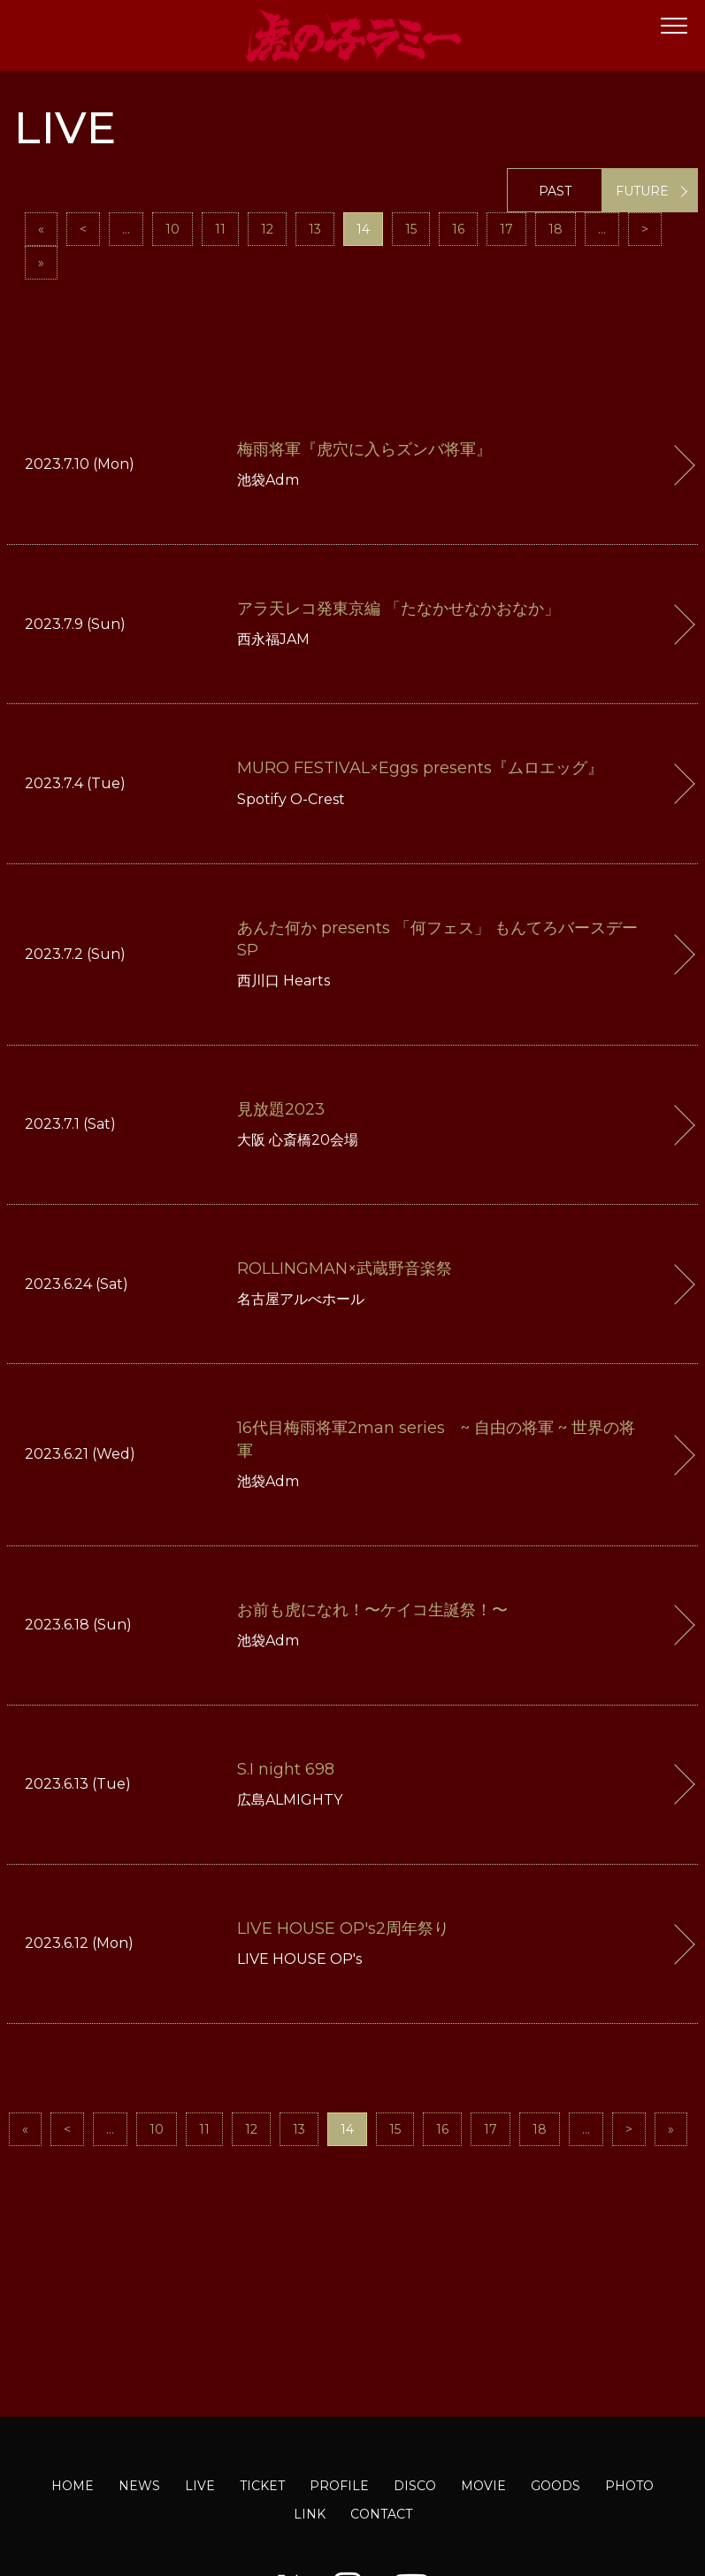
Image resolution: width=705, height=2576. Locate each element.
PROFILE (339, 2486)
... (126, 229)
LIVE (200, 2486)
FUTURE (642, 191)
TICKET (262, 2486)
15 (411, 229)
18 (555, 229)
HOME (72, 2486)
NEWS (139, 2486)
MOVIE (483, 2486)
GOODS (555, 2486)
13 (315, 229)
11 (220, 229)
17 (506, 229)
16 (458, 229)
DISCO (415, 2486)
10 (172, 229)
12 (267, 229)
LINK (310, 2514)
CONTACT (381, 2514)
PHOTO (629, 2486)
